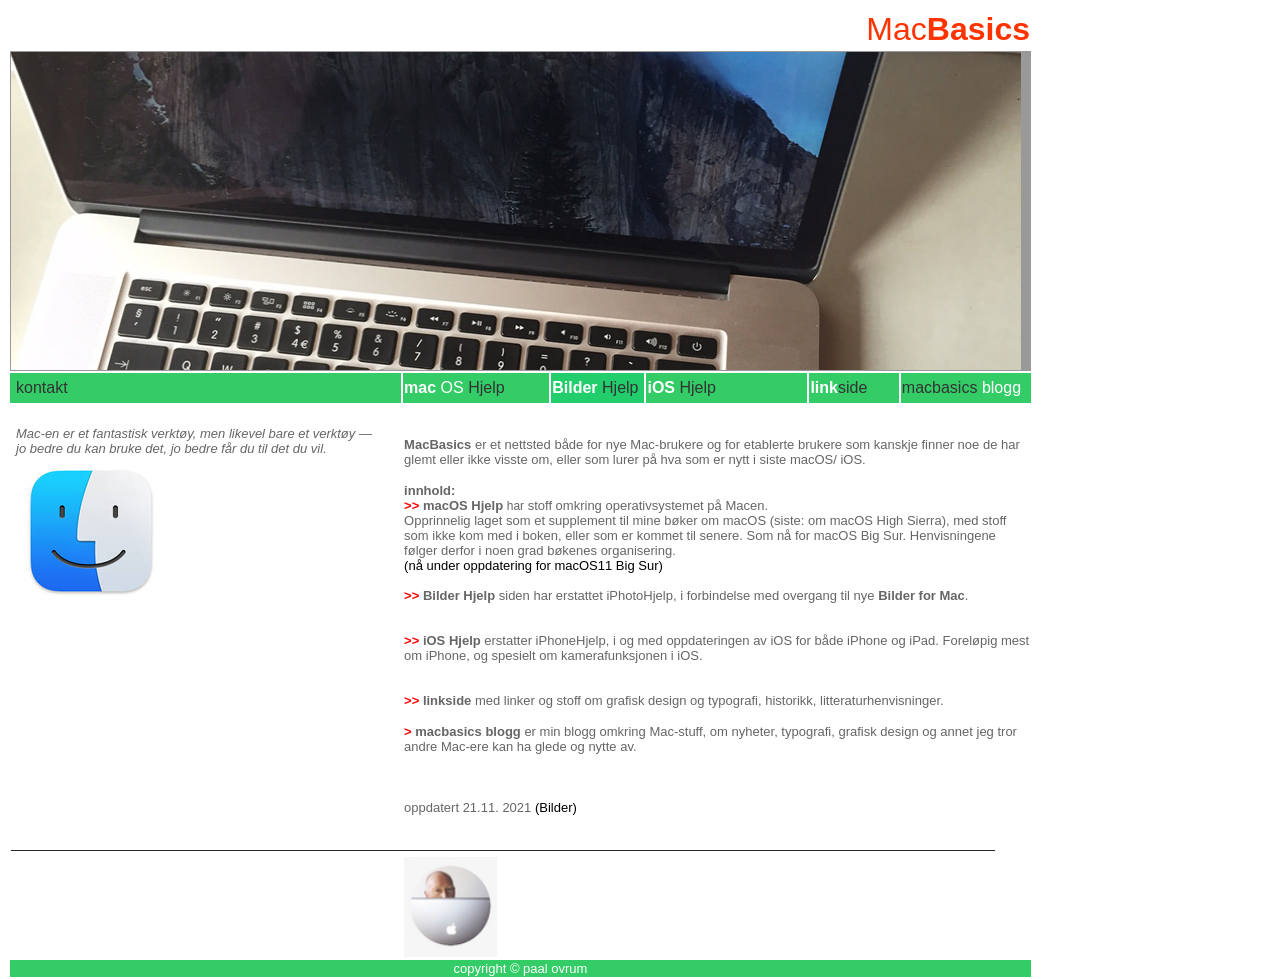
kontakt (42, 387)
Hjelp (470, 387)
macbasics (961, 387)
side (852, 387)
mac (420, 387)
